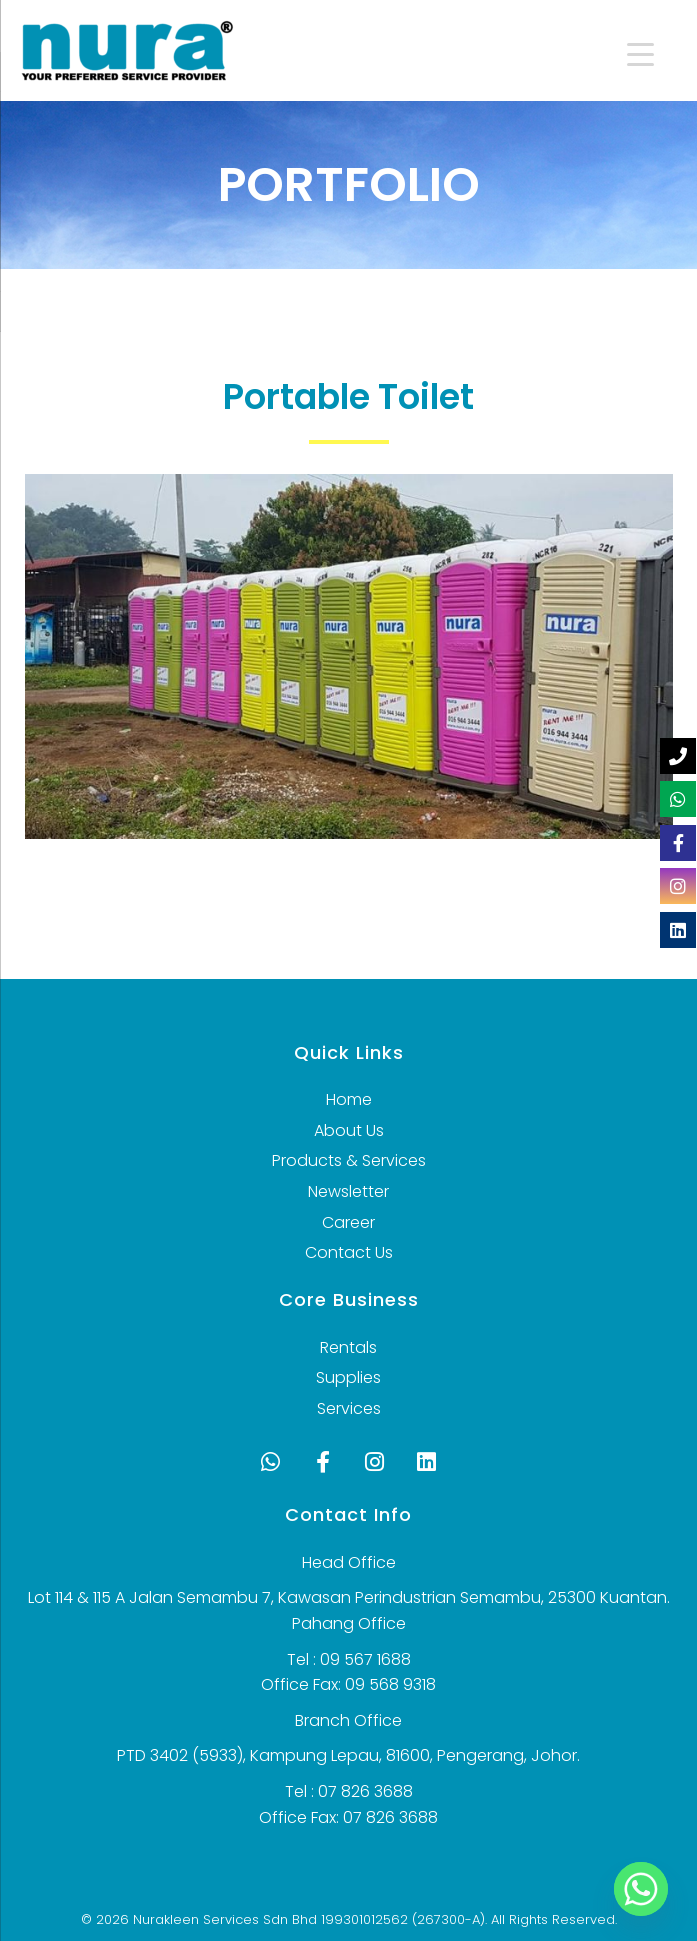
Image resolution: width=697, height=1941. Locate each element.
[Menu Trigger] (627, 52)
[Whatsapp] (641, 1889)
